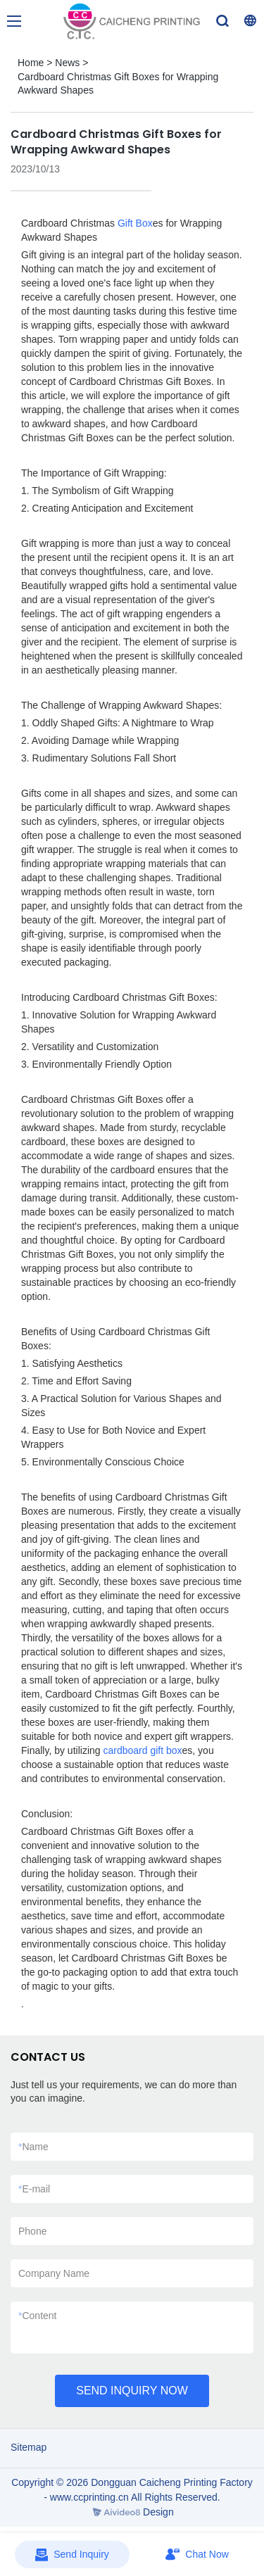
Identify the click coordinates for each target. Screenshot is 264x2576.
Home (31, 62)
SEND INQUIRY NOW (132, 2391)
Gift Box (135, 223)
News (67, 62)
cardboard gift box (142, 1750)
